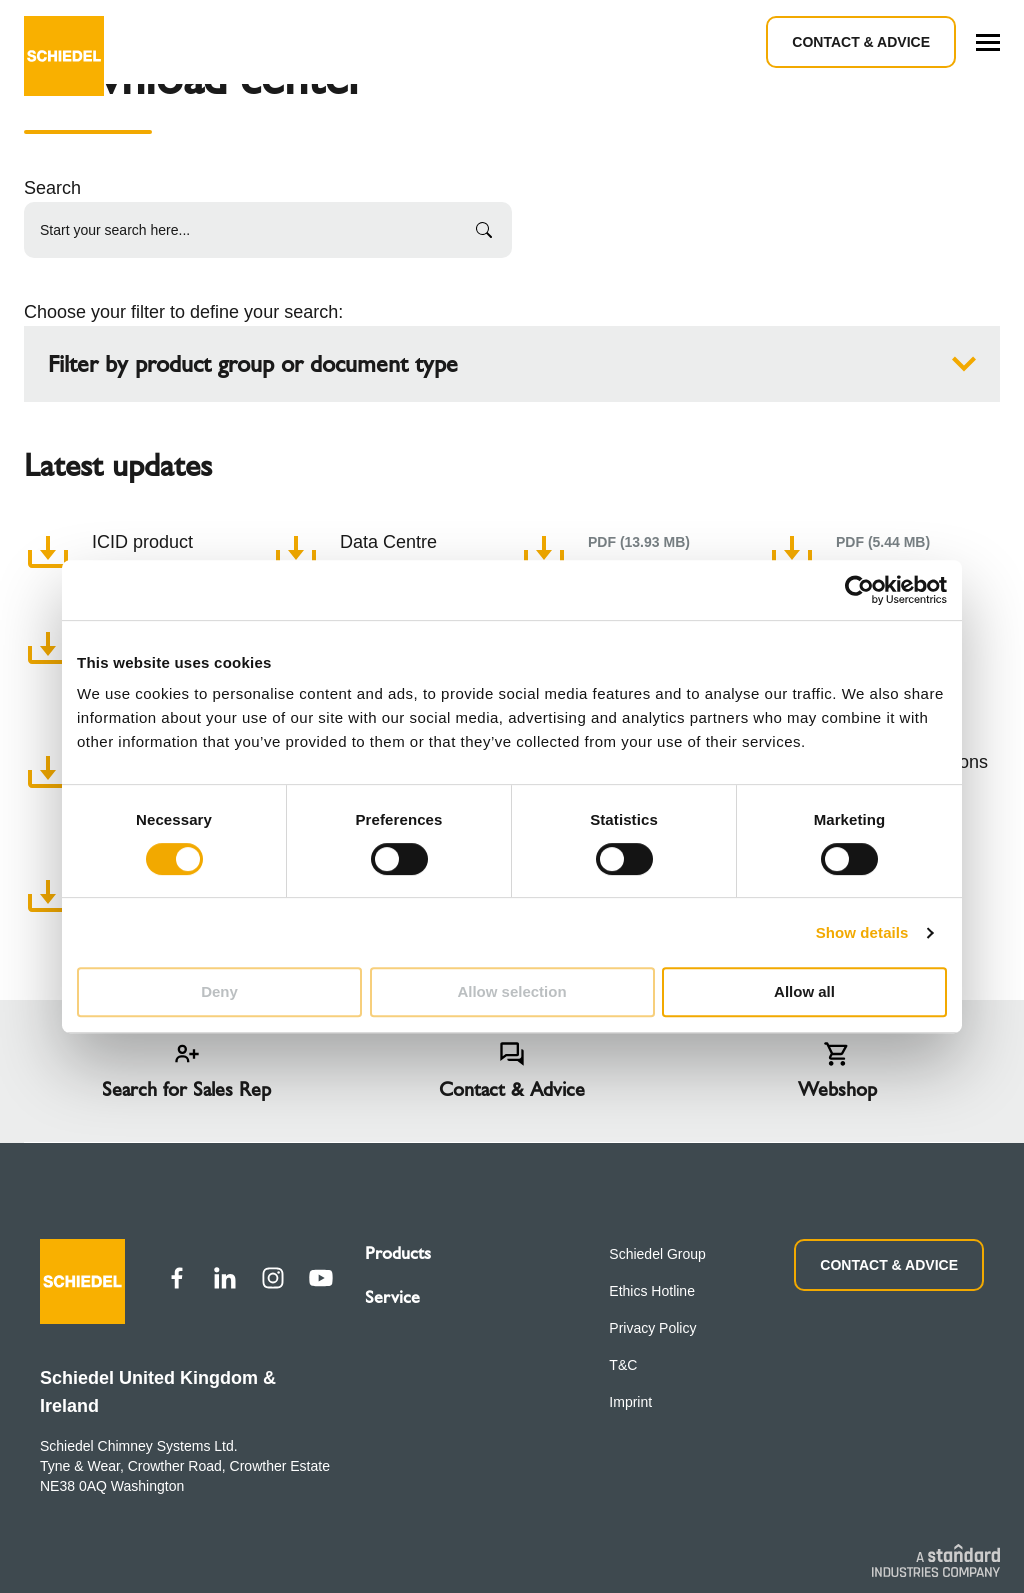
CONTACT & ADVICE (889, 1265)
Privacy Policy (652, 1328)
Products (398, 1253)
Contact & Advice (861, 42)
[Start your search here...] (268, 230)
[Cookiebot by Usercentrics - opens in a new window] (859, 590)
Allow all (804, 991)
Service (392, 1297)
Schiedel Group (657, 1254)
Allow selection (511, 991)
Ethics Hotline (652, 1291)
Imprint (630, 1402)
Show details (862, 932)
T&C (623, 1365)
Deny (219, 991)
